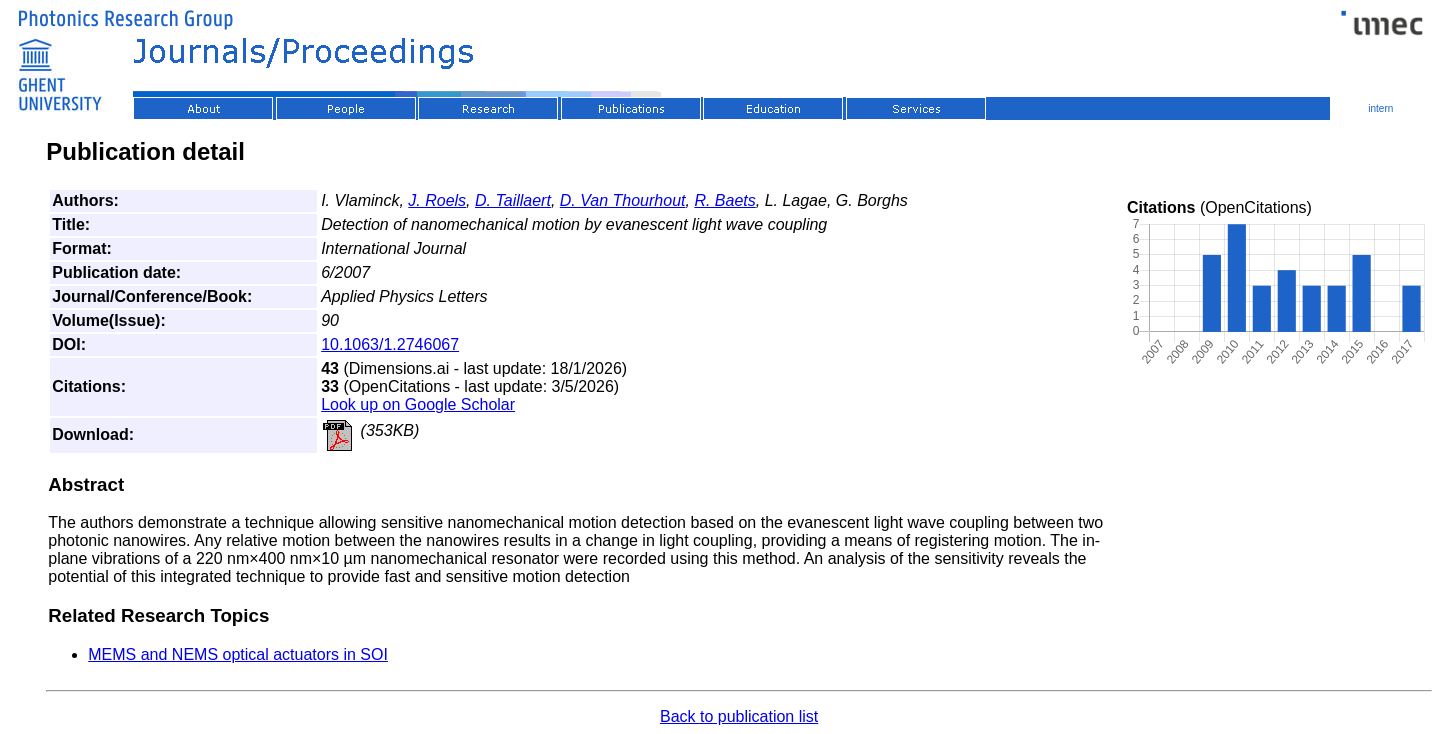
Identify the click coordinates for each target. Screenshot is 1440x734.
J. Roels (437, 200)
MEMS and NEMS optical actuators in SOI (238, 654)
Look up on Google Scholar (418, 404)
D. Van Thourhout (623, 200)
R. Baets (724, 200)
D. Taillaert (513, 200)
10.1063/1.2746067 (390, 344)
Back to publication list (739, 716)
